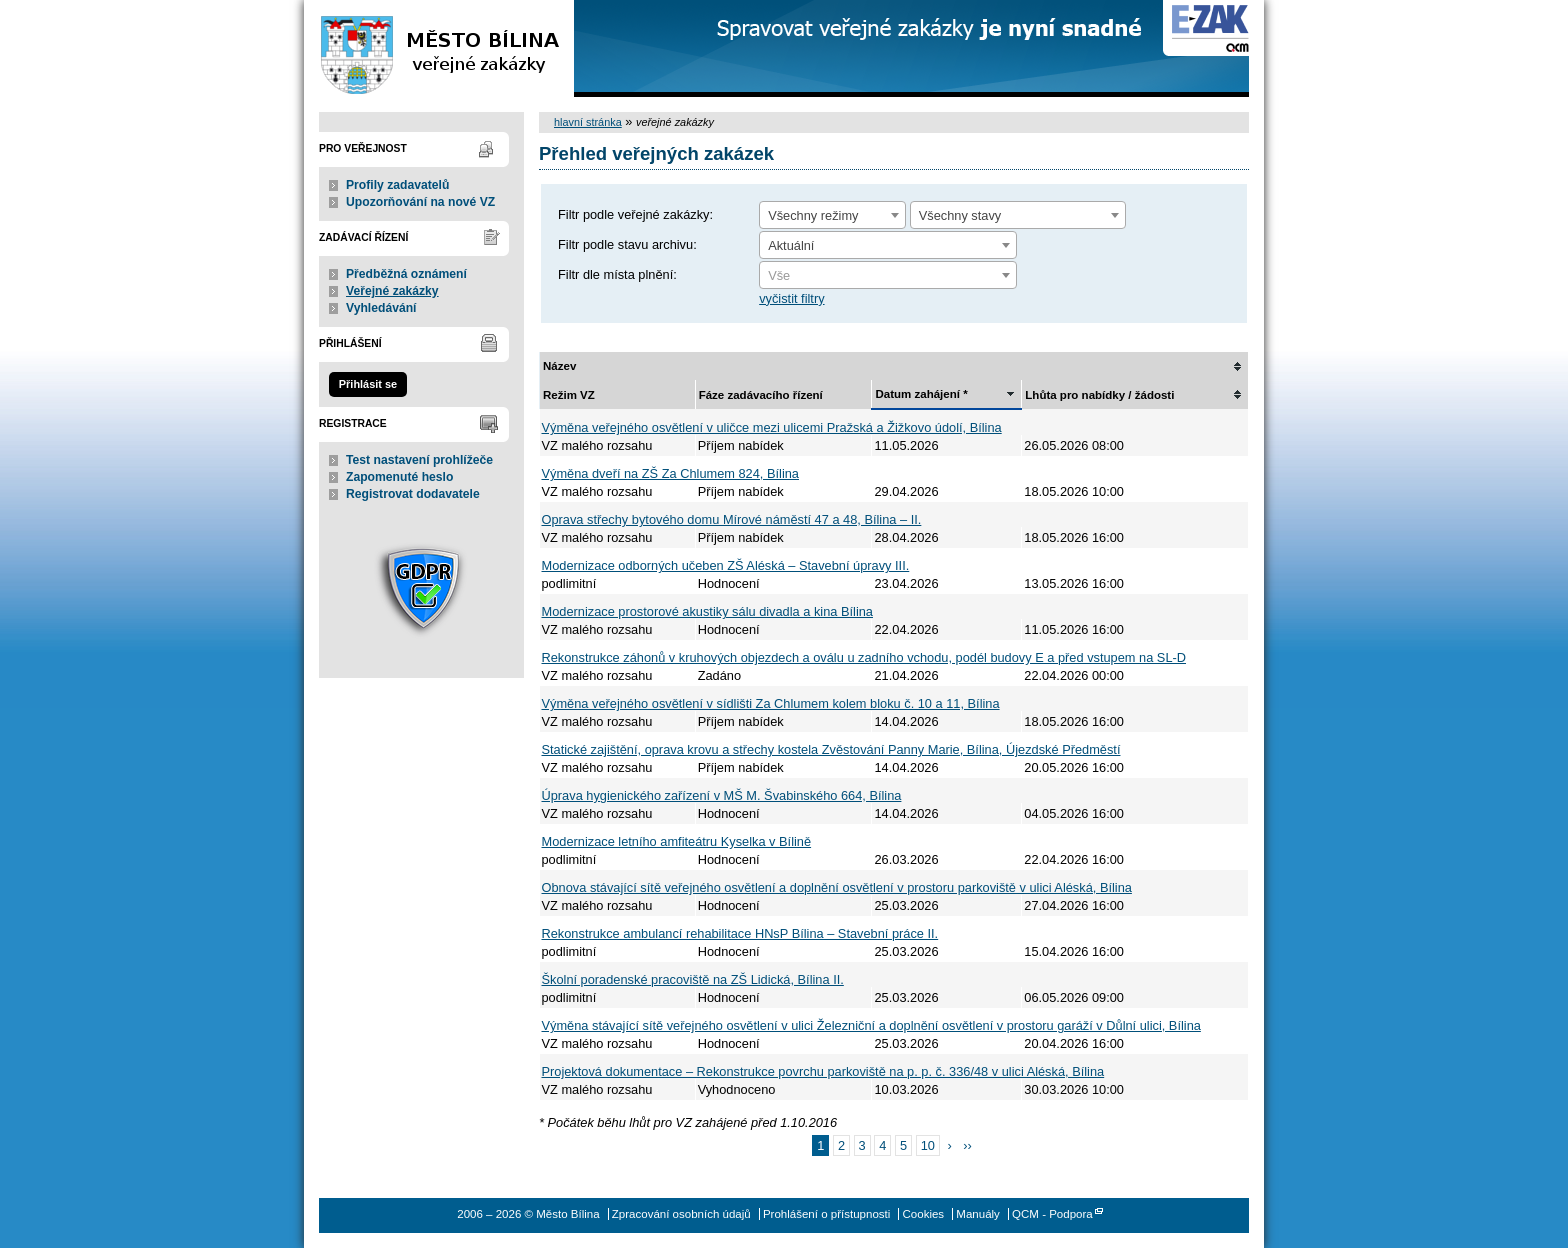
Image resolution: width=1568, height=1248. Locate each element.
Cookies (924, 1214)
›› (967, 1145)
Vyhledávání (381, 308)
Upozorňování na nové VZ (420, 202)
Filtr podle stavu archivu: (627, 244)
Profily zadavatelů (397, 185)
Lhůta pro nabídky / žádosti (1099, 395)
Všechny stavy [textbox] (960, 215)
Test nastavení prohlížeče (419, 460)
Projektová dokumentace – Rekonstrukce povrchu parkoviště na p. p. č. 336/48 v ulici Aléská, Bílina (823, 1071)
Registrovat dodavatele (413, 494)
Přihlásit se (368, 384)
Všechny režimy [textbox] (813, 215)
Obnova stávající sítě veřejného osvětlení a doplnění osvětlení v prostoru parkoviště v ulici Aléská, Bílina (837, 887)
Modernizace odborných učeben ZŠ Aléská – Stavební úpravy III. (726, 565)
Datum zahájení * (921, 394)
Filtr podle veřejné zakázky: (635, 214)
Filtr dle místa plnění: (617, 274)
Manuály (978, 1214)
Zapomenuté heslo (399, 477)
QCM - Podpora (1052, 1214)
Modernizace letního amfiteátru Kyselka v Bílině (677, 841)
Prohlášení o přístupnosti (826, 1214)
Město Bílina (439, 48)
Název (559, 366)
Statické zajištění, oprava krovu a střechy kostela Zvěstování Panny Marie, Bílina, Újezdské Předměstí (831, 749)
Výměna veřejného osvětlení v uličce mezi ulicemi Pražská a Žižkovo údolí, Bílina (772, 427)
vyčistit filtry (791, 298)
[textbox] (888, 276)
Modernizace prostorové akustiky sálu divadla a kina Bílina (707, 611)
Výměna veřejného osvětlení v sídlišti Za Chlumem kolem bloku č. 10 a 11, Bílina (771, 703)
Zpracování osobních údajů (681, 1214)
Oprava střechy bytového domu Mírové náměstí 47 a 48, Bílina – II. (732, 519)
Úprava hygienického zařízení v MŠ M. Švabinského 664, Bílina (722, 795)
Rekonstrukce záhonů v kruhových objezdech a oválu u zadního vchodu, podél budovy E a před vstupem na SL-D (864, 657)
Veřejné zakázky (392, 291)
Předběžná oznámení (406, 274)
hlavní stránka (588, 122)
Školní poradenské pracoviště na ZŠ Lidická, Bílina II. (693, 979)
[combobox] (832, 215)
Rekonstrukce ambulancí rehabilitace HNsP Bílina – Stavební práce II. (740, 933)
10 (928, 1145)
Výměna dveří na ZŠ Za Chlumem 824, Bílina (670, 473)
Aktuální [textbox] (791, 245)
